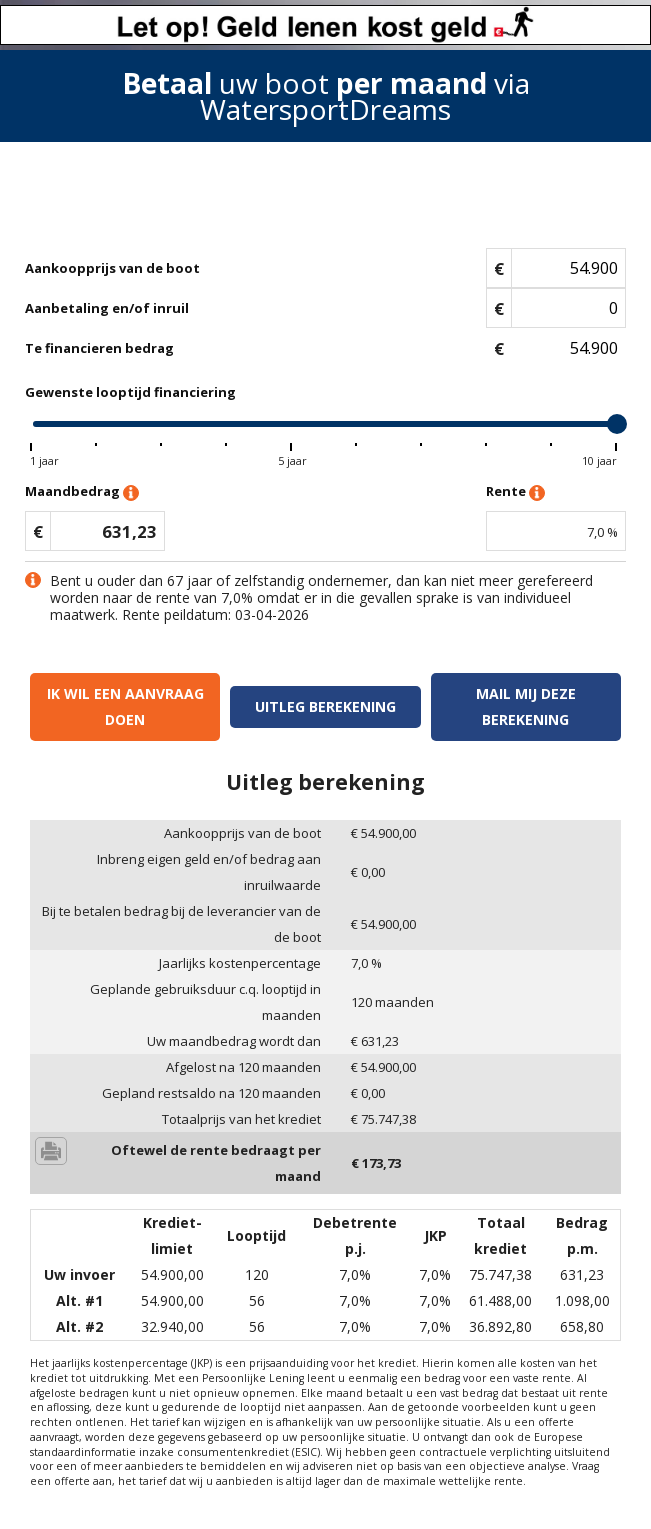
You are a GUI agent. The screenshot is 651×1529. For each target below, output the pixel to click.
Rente (515, 492)
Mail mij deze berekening (526, 706)
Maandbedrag (82, 492)
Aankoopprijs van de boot (112, 268)
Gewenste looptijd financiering (130, 392)
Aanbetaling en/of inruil (107, 308)
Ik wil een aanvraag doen (125, 706)
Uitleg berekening (325, 706)
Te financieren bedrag (99, 348)
